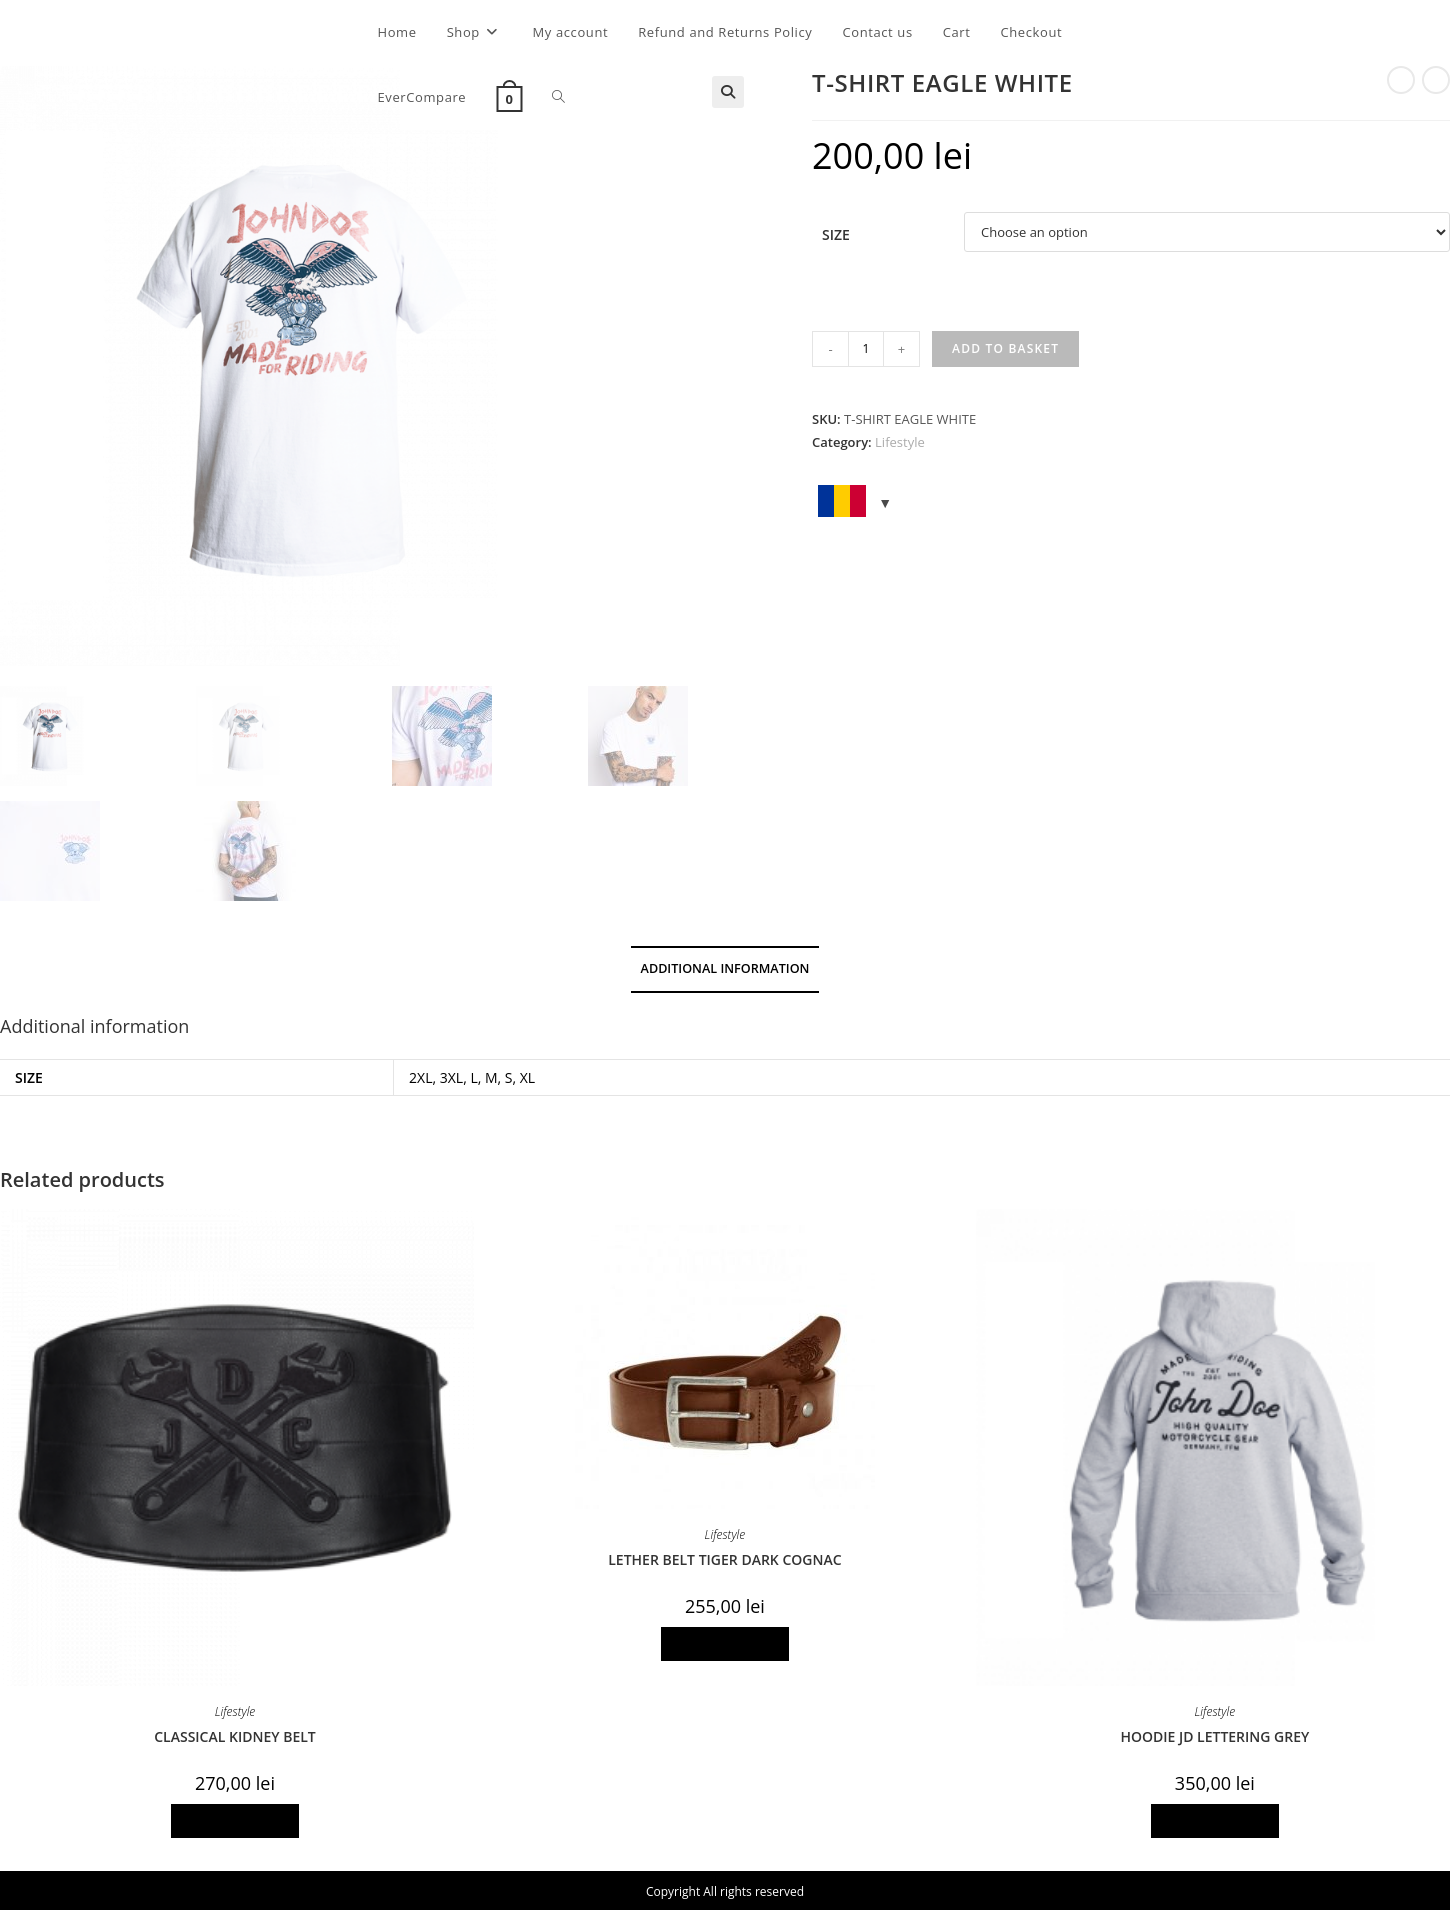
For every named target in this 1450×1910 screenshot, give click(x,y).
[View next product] (1436, 80)
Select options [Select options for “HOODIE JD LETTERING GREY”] (1215, 1820)
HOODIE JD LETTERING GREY (1214, 1736)
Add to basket (1005, 348)
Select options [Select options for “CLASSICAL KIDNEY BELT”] (235, 1820)
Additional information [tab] (725, 968)
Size (836, 234)
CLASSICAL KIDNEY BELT (235, 1736)
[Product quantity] (866, 349)
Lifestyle (900, 442)
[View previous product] (1401, 80)
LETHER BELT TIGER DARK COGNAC (724, 1559)
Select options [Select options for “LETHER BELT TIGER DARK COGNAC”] (725, 1643)
